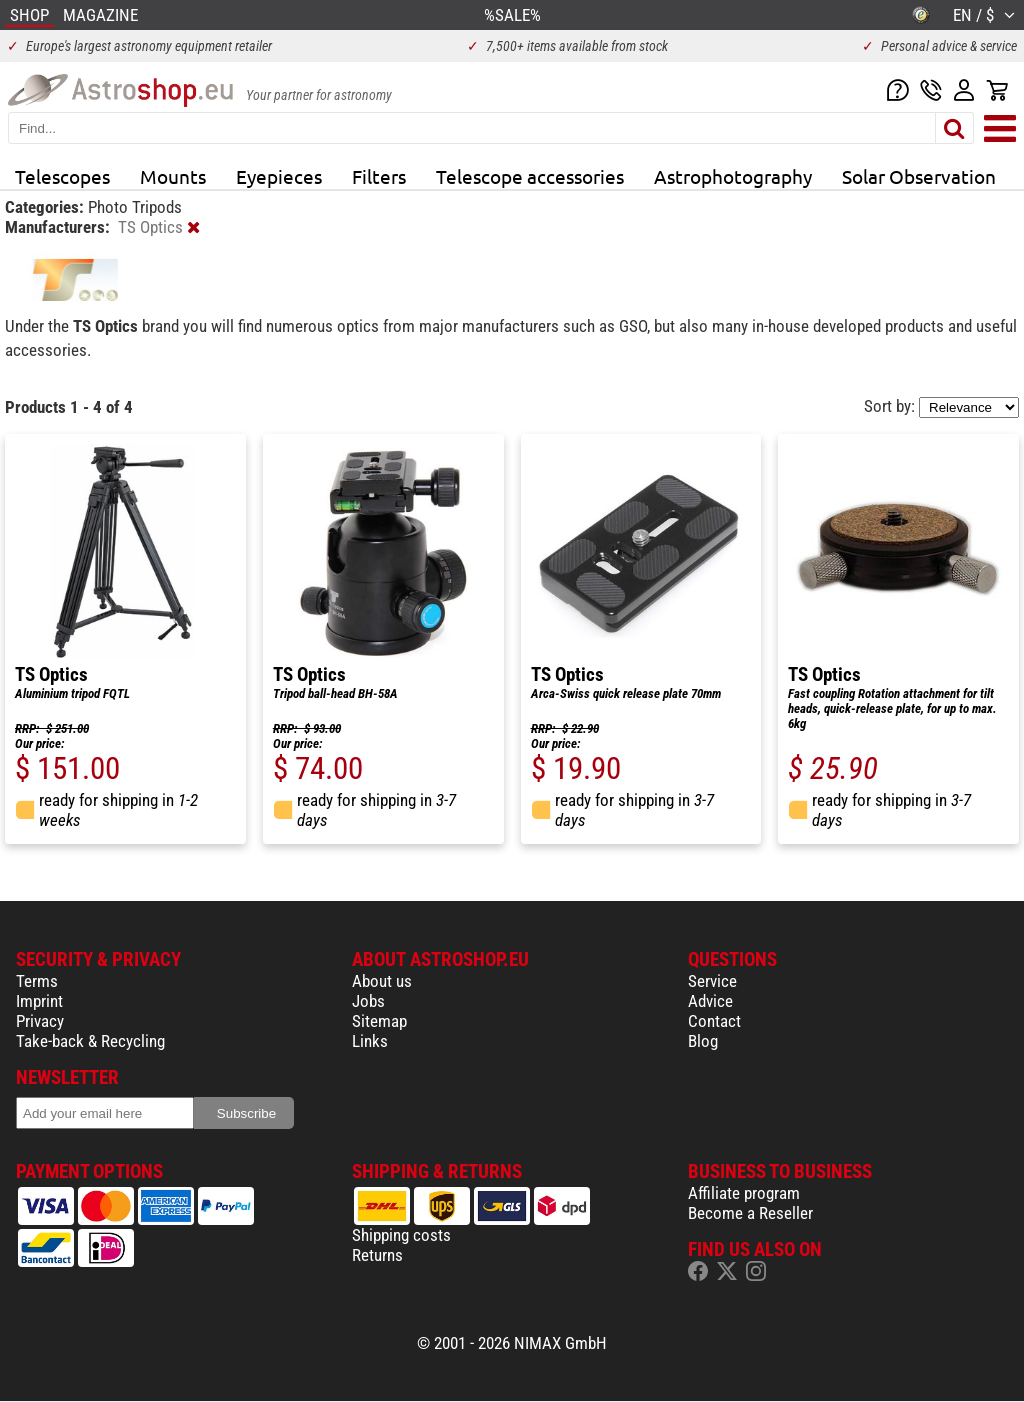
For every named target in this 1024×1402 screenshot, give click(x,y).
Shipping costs (401, 1235)
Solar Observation (919, 176)
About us (382, 981)
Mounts (173, 176)
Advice (710, 1001)
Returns (377, 1255)
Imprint (39, 1001)
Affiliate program (744, 1193)
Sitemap (379, 1021)
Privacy (40, 1021)
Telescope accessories (530, 176)
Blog (703, 1041)
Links (370, 1041)
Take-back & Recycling (90, 1041)
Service (712, 981)
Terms (37, 981)
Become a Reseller (750, 1213)
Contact (714, 1021)
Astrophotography (733, 176)
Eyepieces (279, 176)
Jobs (368, 1001)
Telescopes (62, 176)
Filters (379, 176)
